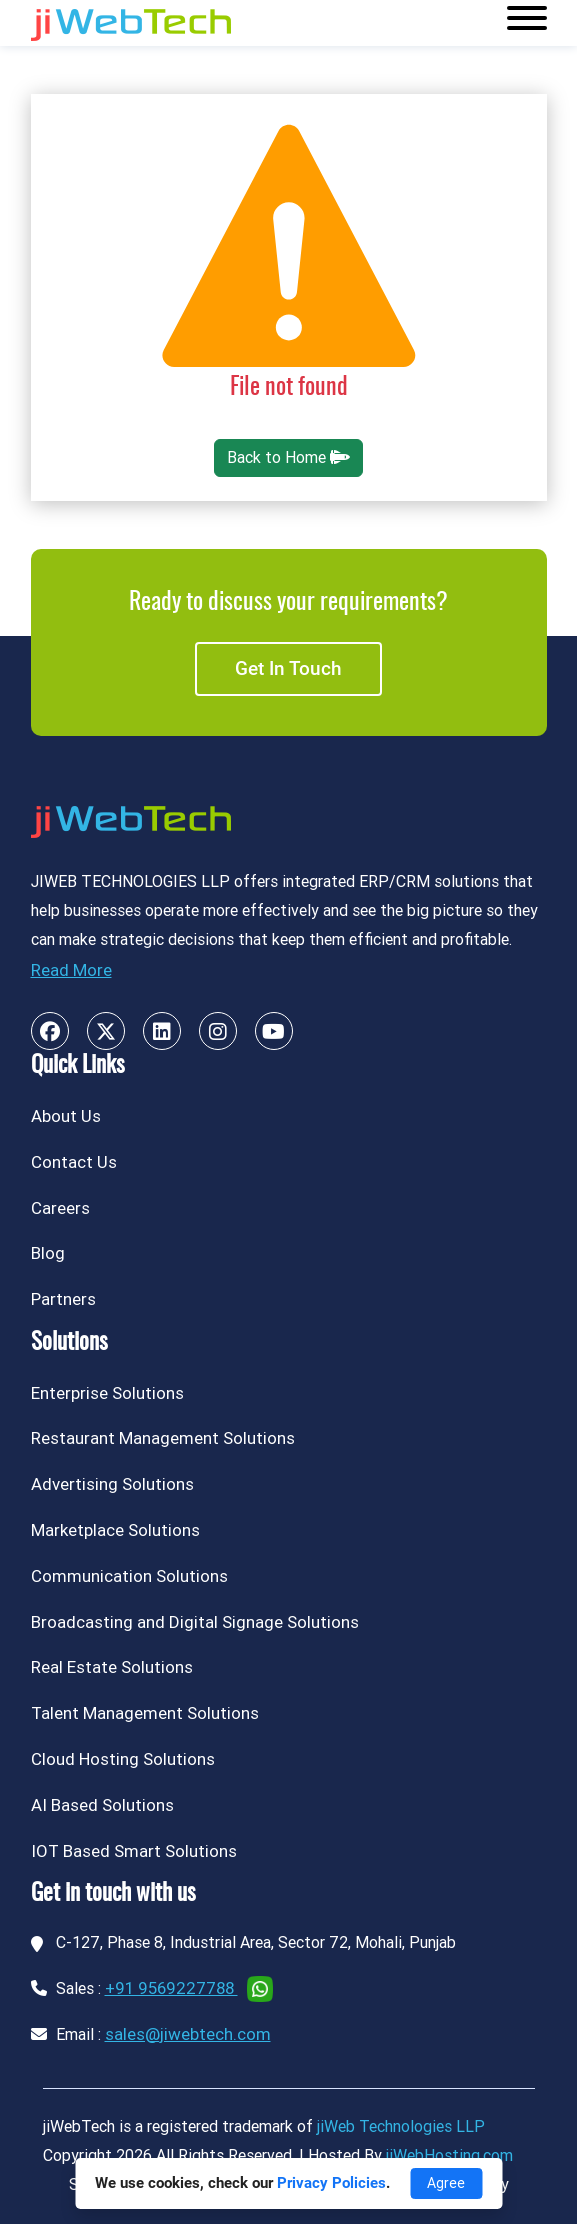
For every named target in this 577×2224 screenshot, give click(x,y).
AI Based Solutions (102, 1805)
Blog (48, 1253)
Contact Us (74, 1162)
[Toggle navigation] (527, 23)
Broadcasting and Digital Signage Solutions (195, 1622)
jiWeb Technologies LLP (401, 2126)
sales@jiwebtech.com (188, 2034)
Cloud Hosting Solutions (123, 1759)
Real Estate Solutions (112, 1667)
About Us (66, 1116)
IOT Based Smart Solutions (134, 1851)
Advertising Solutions (112, 1484)
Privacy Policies (331, 2183)
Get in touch (288, 668)
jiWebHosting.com (449, 2155)
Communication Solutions (129, 1576)
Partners (63, 1299)
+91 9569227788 (171, 1988)
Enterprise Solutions (107, 1393)
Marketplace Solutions (115, 1530)
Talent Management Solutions (145, 1713)
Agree (446, 2183)
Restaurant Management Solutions (163, 1438)
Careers (60, 1208)
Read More (71, 970)
